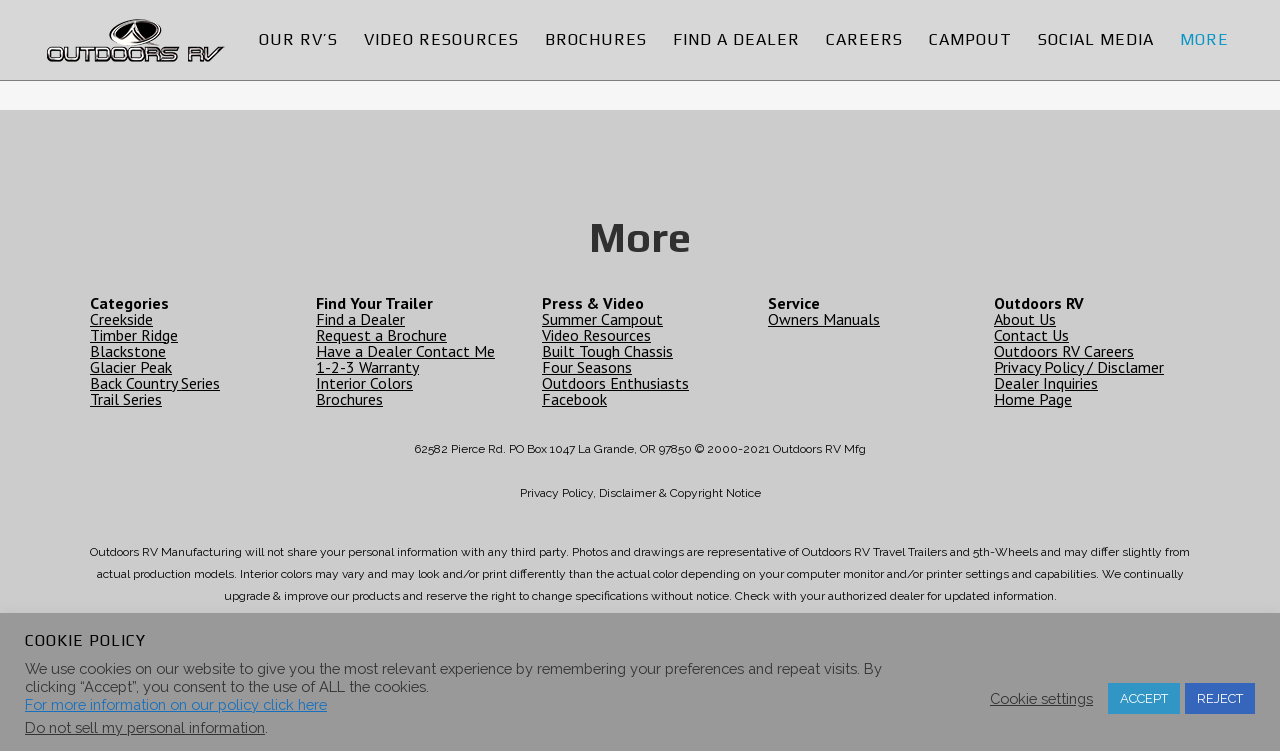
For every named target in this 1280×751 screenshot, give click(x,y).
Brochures (349, 399)
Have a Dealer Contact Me (405, 351)
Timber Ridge (134, 335)
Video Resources (596, 335)
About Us (1025, 319)
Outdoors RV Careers (1064, 351)
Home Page (1033, 399)
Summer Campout (602, 319)
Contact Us (1031, 335)
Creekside (121, 319)
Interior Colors (364, 383)
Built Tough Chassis (607, 351)
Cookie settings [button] (1041, 698)
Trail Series (126, 399)
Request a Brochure (381, 335)
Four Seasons (587, 367)
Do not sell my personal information (145, 727)
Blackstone (128, 351)
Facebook (574, 399)
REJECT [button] (1220, 698)
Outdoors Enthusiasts (615, 383)
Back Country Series (155, 383)
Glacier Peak (131, 367)
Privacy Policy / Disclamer (1079, 367)
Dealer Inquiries (1046, 383)
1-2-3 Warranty (367, 367)
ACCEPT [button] (1144, 698)
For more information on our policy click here (176, 704)
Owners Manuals (824, 319)
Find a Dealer (360, 319)
